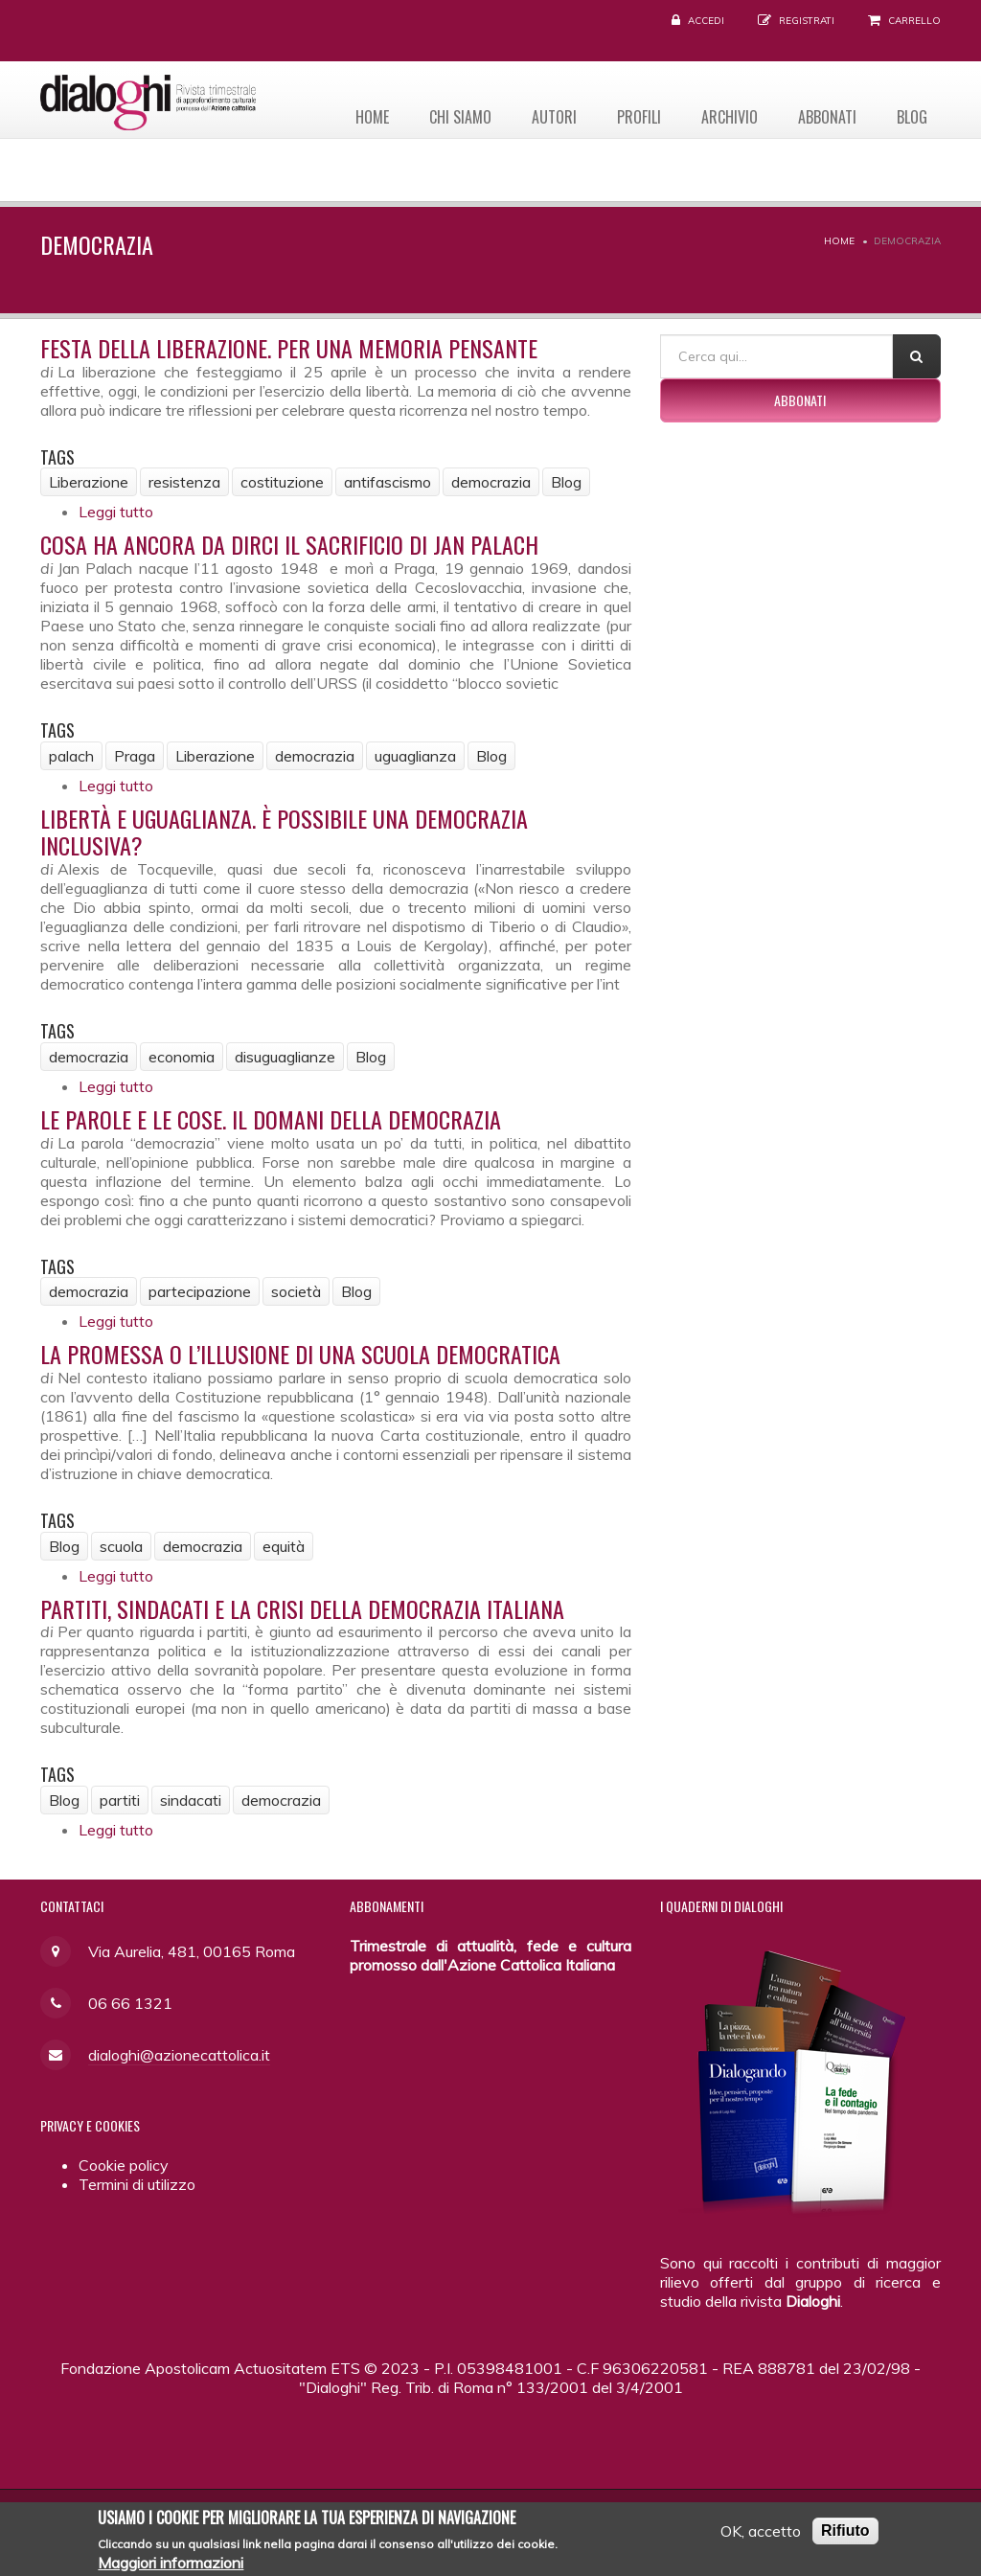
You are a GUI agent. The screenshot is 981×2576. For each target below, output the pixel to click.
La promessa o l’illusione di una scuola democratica (300, 1353)
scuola (121, 1546)
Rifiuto (845, 2536)
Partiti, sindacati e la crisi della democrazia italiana (302, 1608)
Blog (911, 115)
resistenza (184, 481)
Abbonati (825, 115)
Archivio (726, 115)
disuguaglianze (285, 1056)
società (296, 1291)
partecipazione (199, 1291)
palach (71, 755)
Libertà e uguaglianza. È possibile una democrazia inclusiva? (284, 832)
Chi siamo (454, 115)
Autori (549, 115)
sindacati (190, 1800)
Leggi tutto (116, 511)
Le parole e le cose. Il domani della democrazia (270, 1119)
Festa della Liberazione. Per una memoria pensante (288, 348)
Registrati (806, 20)
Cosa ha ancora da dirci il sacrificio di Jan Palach (289, 544)
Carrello (914, 20)
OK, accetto (760, 2536)
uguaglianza (415, 755)
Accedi (706, 20)
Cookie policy (124, 2165)
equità (283, 1546)
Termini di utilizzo (137, 2184)
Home (365, 115)
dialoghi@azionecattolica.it (179, 2054)
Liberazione (88, 481)
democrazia (491, 481)
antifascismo (387, 481)
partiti (120, 1800)
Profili (635, 115)
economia (181, 1056)
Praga (134, 755)
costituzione (282, 481)
